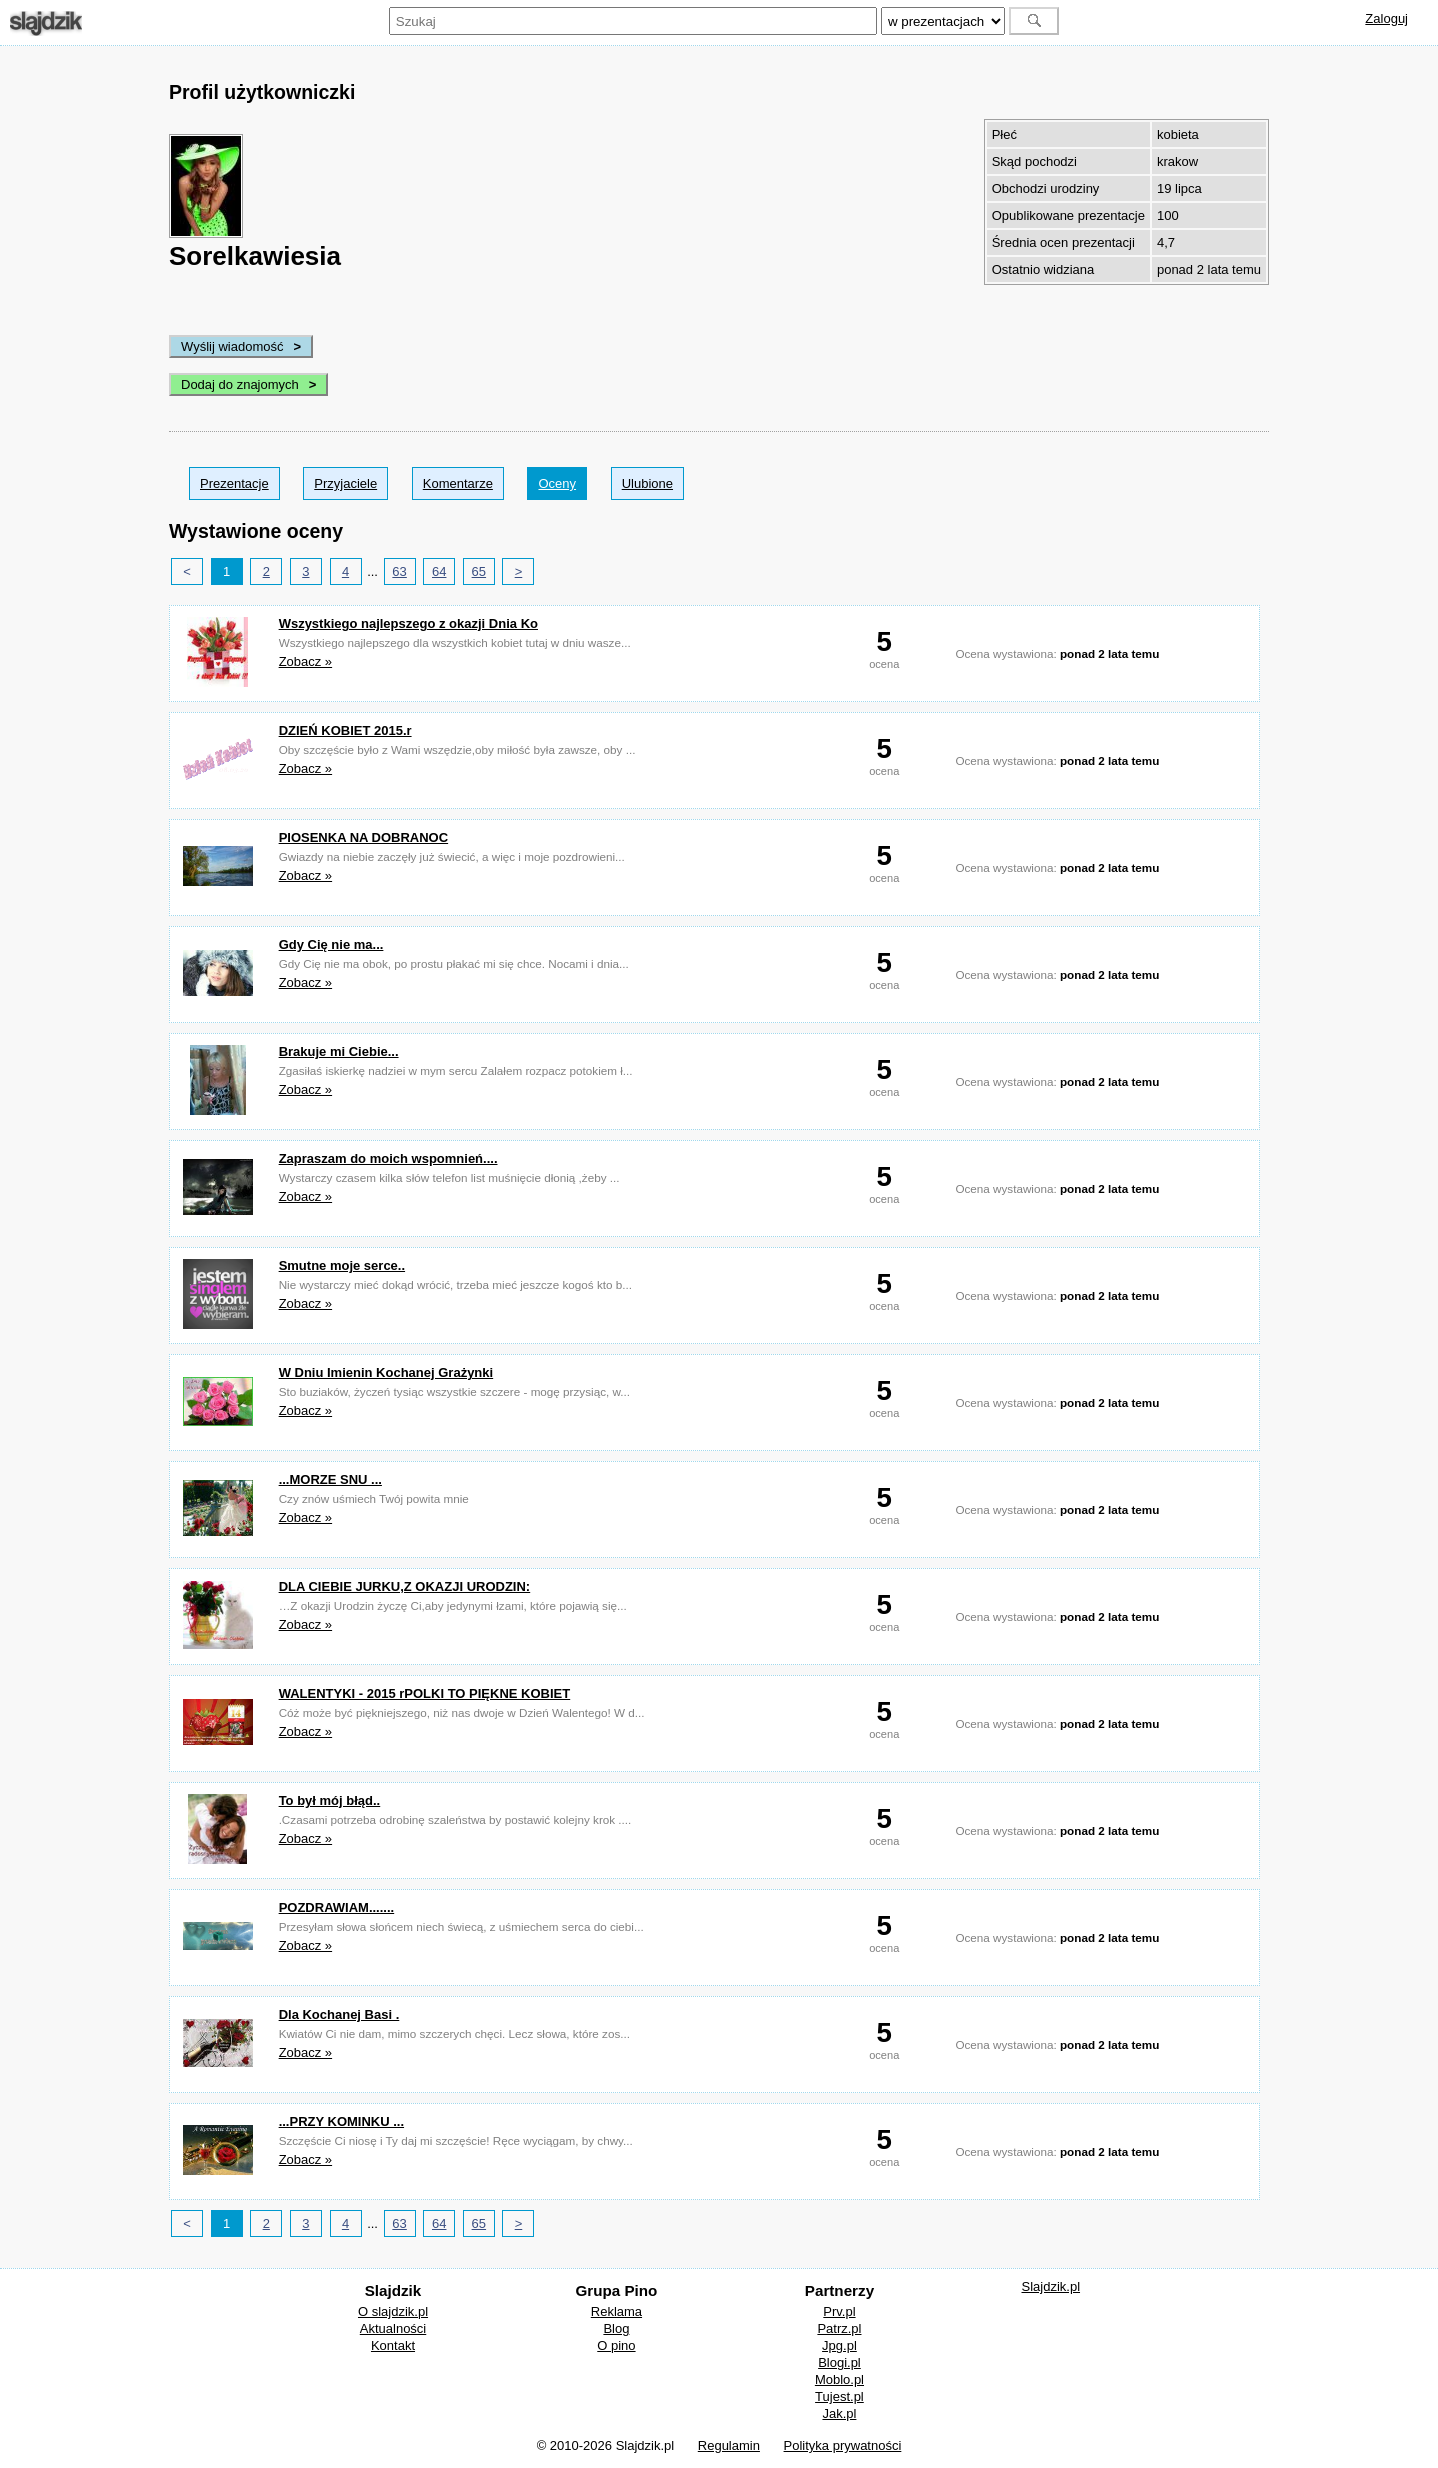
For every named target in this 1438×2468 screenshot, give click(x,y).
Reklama (616, 2311)
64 (439, 571)
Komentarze (458, 483)
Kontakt (393, 2345)
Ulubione (647, 483)
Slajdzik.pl (1051, 2286)
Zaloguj (1386, 18)
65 (479, 571)
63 (399, 571)
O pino (616, 2345)
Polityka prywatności (843, 2445)
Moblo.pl (839, 2379)
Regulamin (729, 2445)
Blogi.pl (839, 2362)
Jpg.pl (839, 2345)
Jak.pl (839, 2413)
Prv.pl (839, 2311)
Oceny (557, 483)
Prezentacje (234, 483)
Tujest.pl (839, 2396)
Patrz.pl (839, 2328)
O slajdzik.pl (393, 2311)
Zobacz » (305, 661)
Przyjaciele (345, 483)
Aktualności (393, 2328)
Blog (616, 2328)
